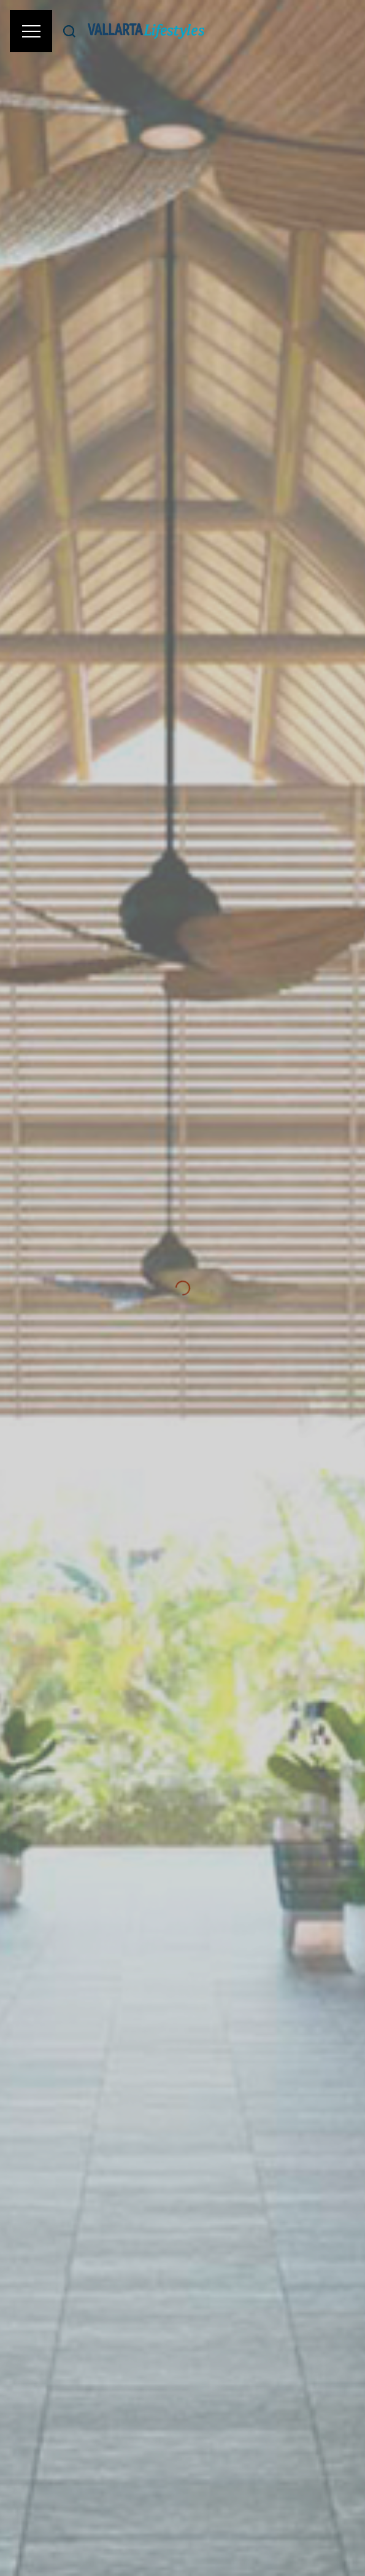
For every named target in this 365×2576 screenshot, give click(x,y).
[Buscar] (69, 31)
